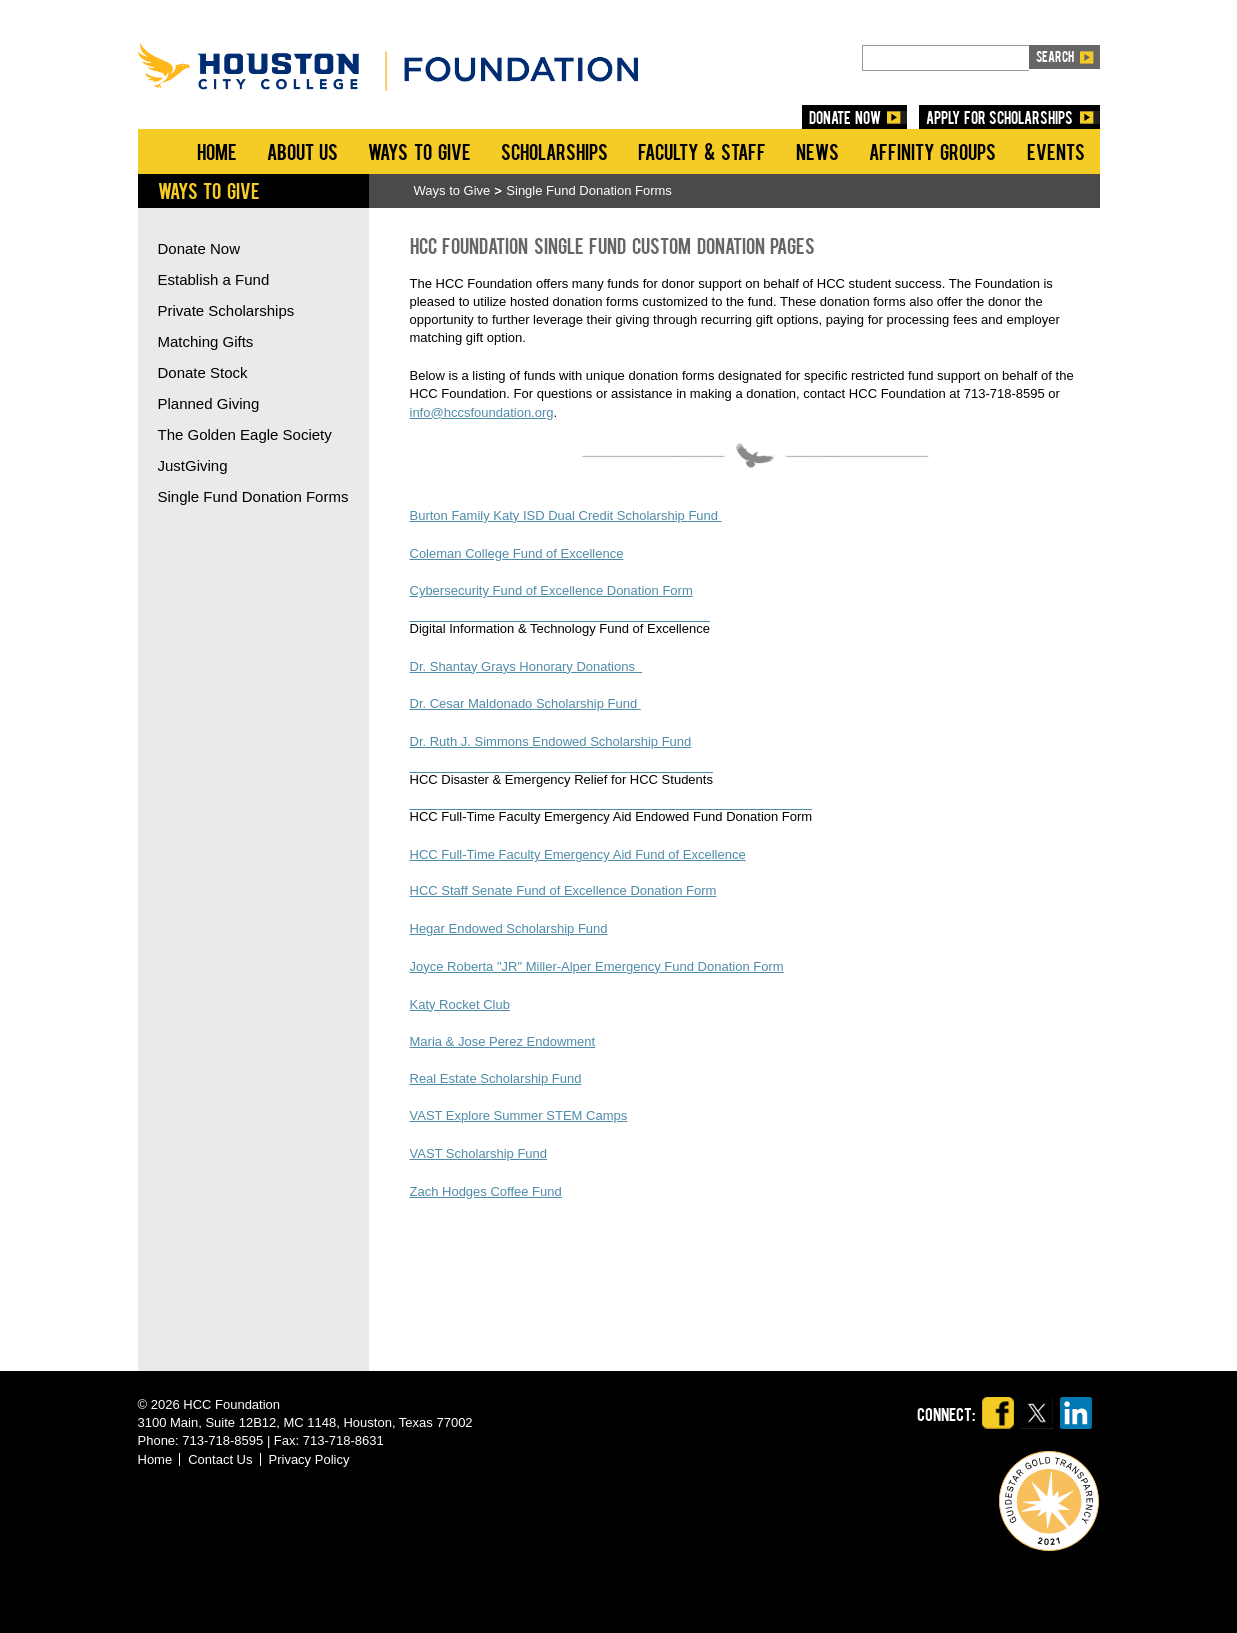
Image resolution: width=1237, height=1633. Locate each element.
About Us (303, 151)
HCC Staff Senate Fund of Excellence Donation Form (563, 890)
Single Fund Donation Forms (588, 190)
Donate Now (199, 248)
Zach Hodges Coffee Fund (486, 1191)
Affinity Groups (933, 151)
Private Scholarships (226, 310)
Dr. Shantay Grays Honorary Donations (526, 666)
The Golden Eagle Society (245, 434)
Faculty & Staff (702, 151)
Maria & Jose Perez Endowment (503, 1041)
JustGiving (193, 465)
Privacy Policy (309, 1459)
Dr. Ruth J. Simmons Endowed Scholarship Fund (551, 741)
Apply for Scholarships (1000, 117)
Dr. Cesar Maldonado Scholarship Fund (525, 703)
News (817, 151)
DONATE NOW (845, 117)
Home (217, 151)
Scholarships (554, 151)
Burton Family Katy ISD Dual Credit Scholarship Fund (566, 515)
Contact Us (220, 1459)
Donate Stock (203, 372)
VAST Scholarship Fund (479, 1153)
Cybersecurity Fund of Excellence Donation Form (551, 590)
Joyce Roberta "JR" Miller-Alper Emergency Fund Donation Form (597, 966)
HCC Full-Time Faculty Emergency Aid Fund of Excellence (578, 854)
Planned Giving (209, 403)
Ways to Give (419, 151)
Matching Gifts (206, 341)
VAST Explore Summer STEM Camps (519, 1115)
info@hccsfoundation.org (482, 412)
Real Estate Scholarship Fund (496, 1078)
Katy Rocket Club (460, 1004)
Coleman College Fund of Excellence (517, 553)
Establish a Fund (214, 279)
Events (1056, 151)
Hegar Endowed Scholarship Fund (509, 928)
